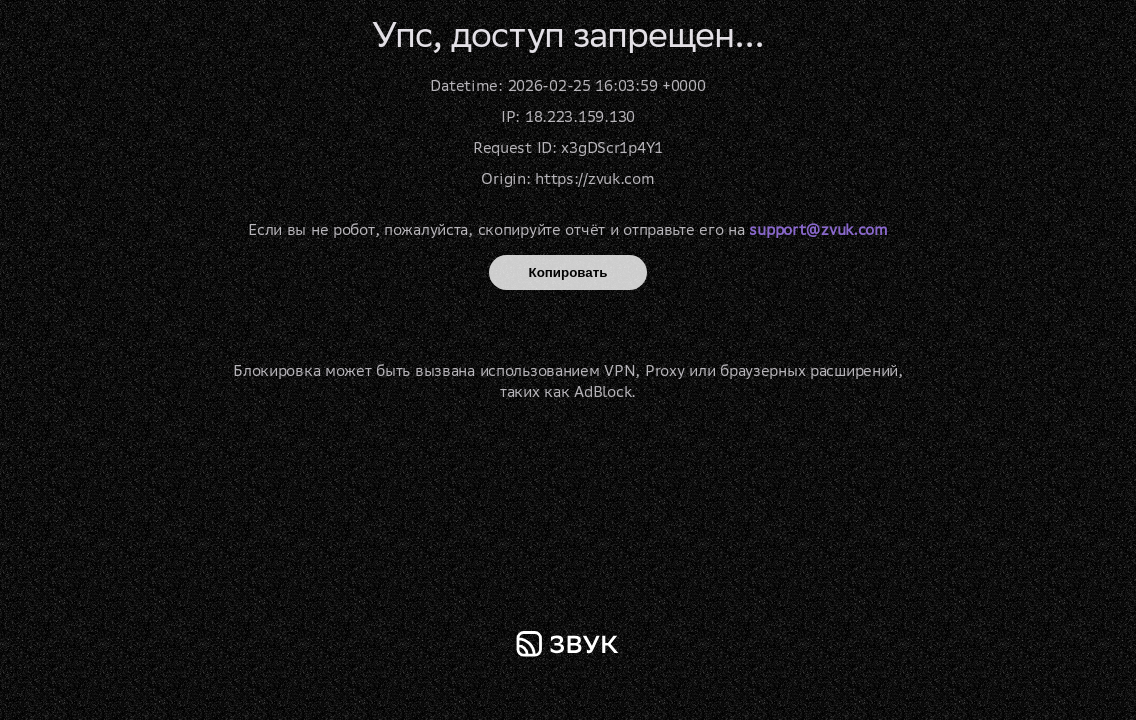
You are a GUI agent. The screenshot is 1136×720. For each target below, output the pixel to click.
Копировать (568, 272)
